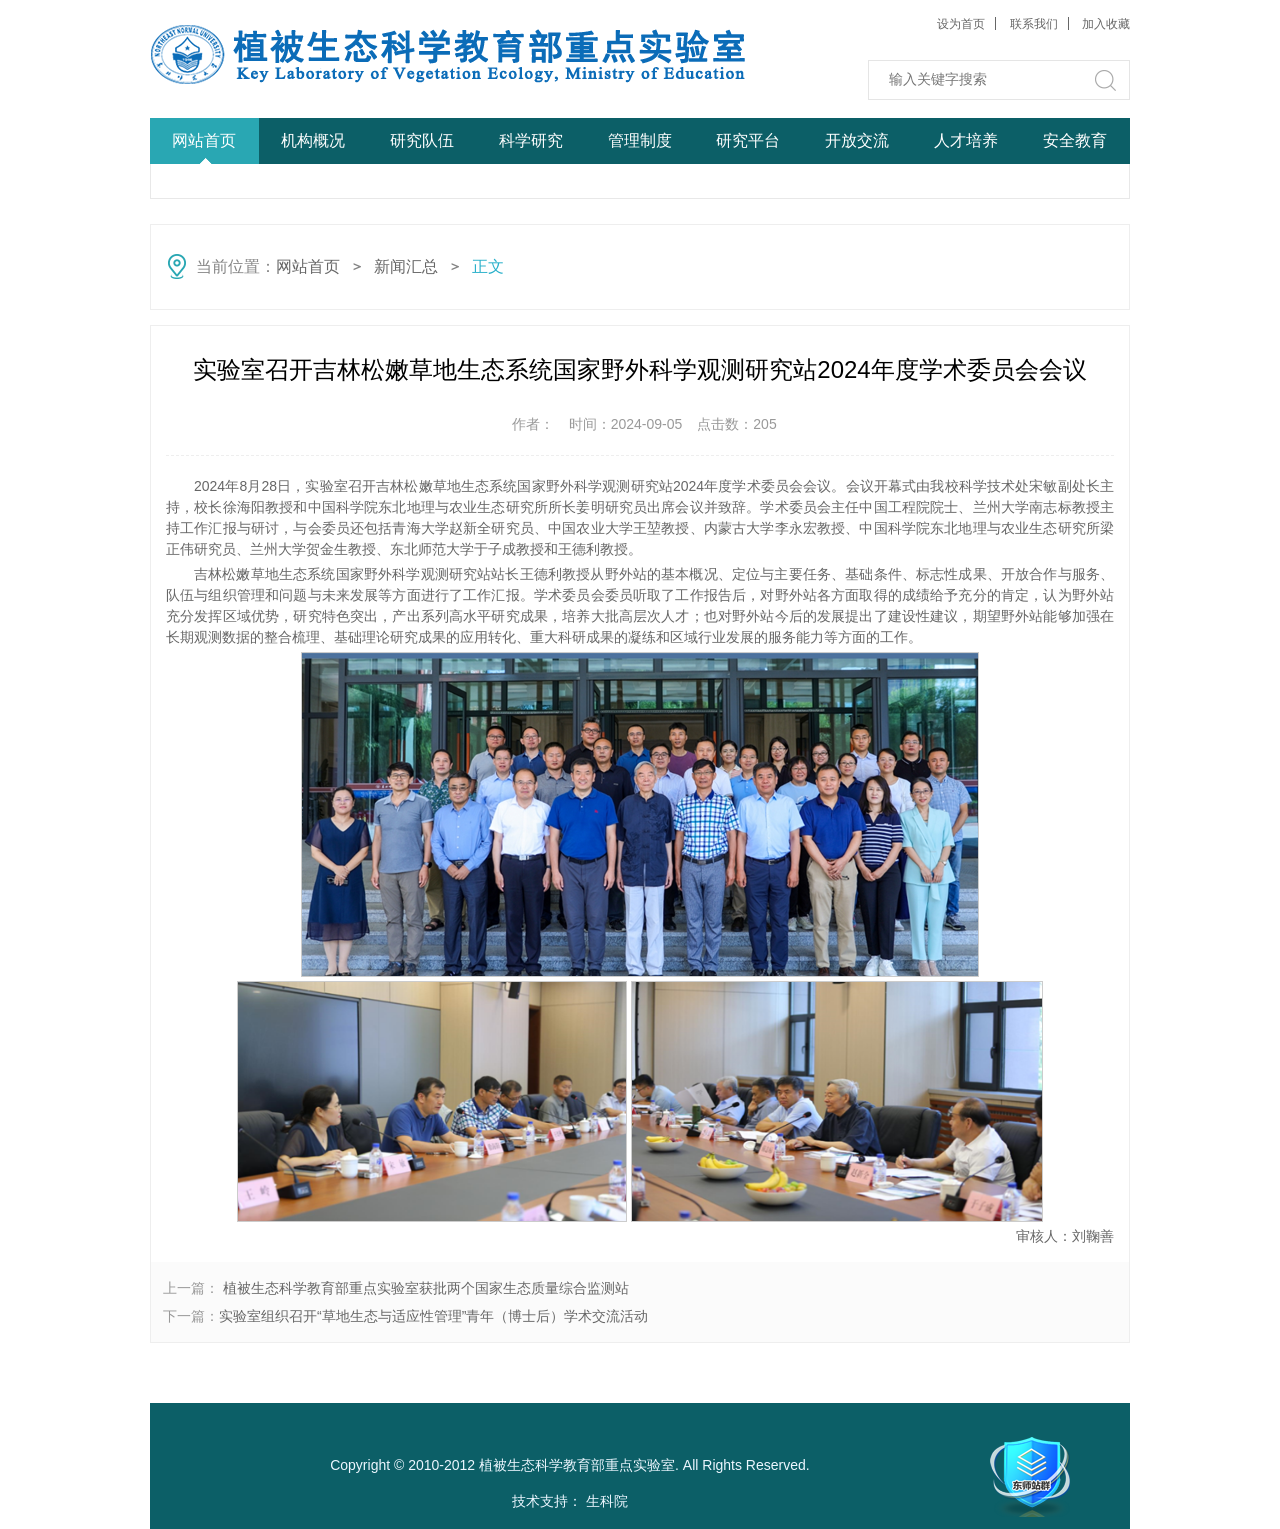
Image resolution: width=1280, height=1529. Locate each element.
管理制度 (640, 140)
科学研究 (531, 140)
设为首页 (961, 24)
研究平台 (748, 140)
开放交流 (857, 140)
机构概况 (313, 140)
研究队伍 (422, 140)
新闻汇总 (406, 266)
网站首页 (204, 140)
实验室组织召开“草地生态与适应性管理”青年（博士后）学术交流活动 (433, 1316)
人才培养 (966, 140)
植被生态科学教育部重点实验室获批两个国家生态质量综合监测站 (424, 1288)
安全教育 (1075, 140)
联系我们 (1034, 24)
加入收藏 (1106, 24)
